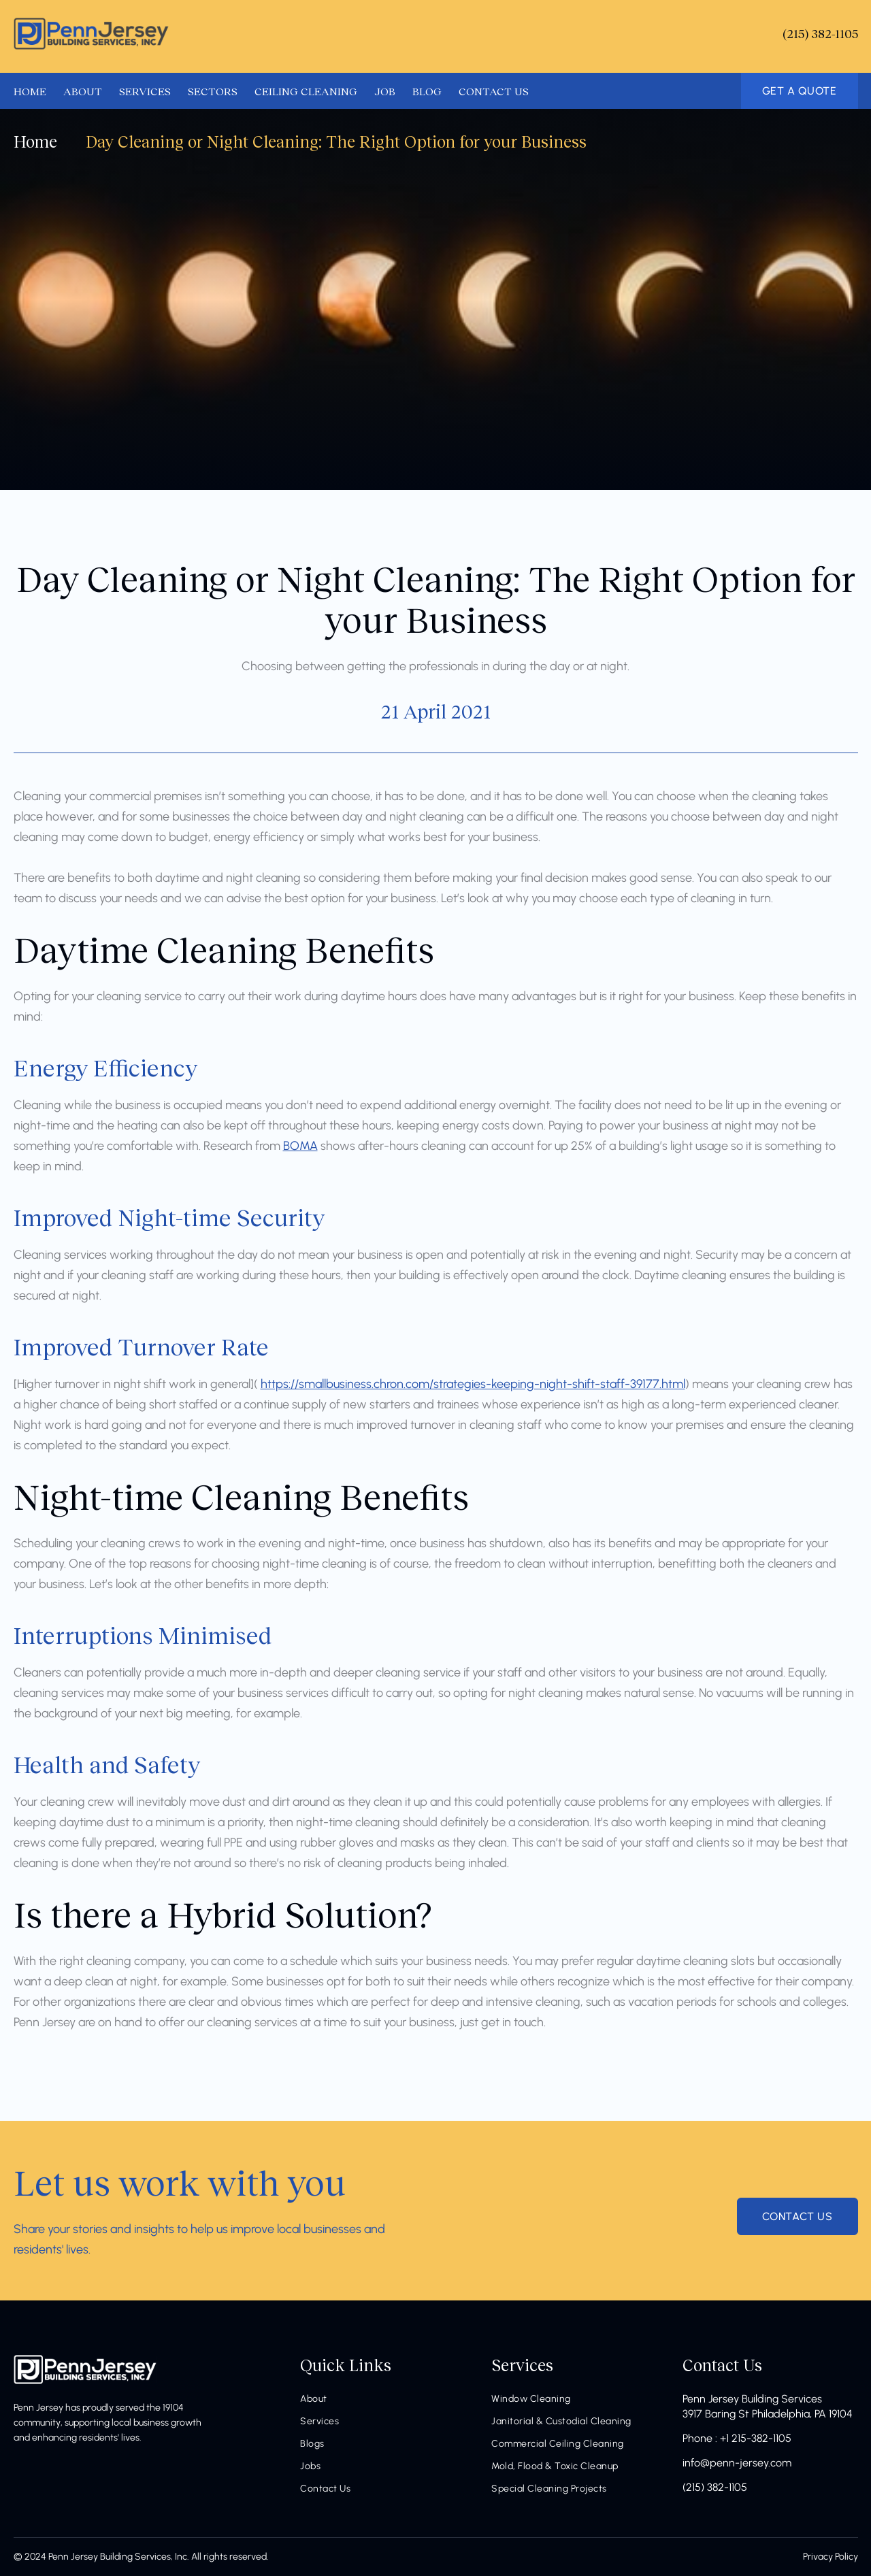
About (313, 2399)
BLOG (427, 90)
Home (35, 141)
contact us (797, 2216)
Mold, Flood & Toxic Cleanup (555, 2466)
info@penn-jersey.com (737, 2462)
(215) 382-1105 (715, 2487)
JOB (384, 90)
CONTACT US (494, 90)
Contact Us (325, 2488)
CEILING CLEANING (305, 90)
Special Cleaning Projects (549, 2488)
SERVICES (145, 90)
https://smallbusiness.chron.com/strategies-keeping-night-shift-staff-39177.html (473, 1383)
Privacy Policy (830, 2556)
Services (319, 2421)
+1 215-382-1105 (755, 2438)
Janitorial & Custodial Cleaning (561, 2421)
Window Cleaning (531, 2399)
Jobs (310, 2466)
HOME (30, 90)
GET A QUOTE (799, 90)
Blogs (312, 2443)
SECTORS (212, 90)
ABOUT (82, 90)
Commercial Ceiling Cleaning (557, 2443)
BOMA (300, 1145)
